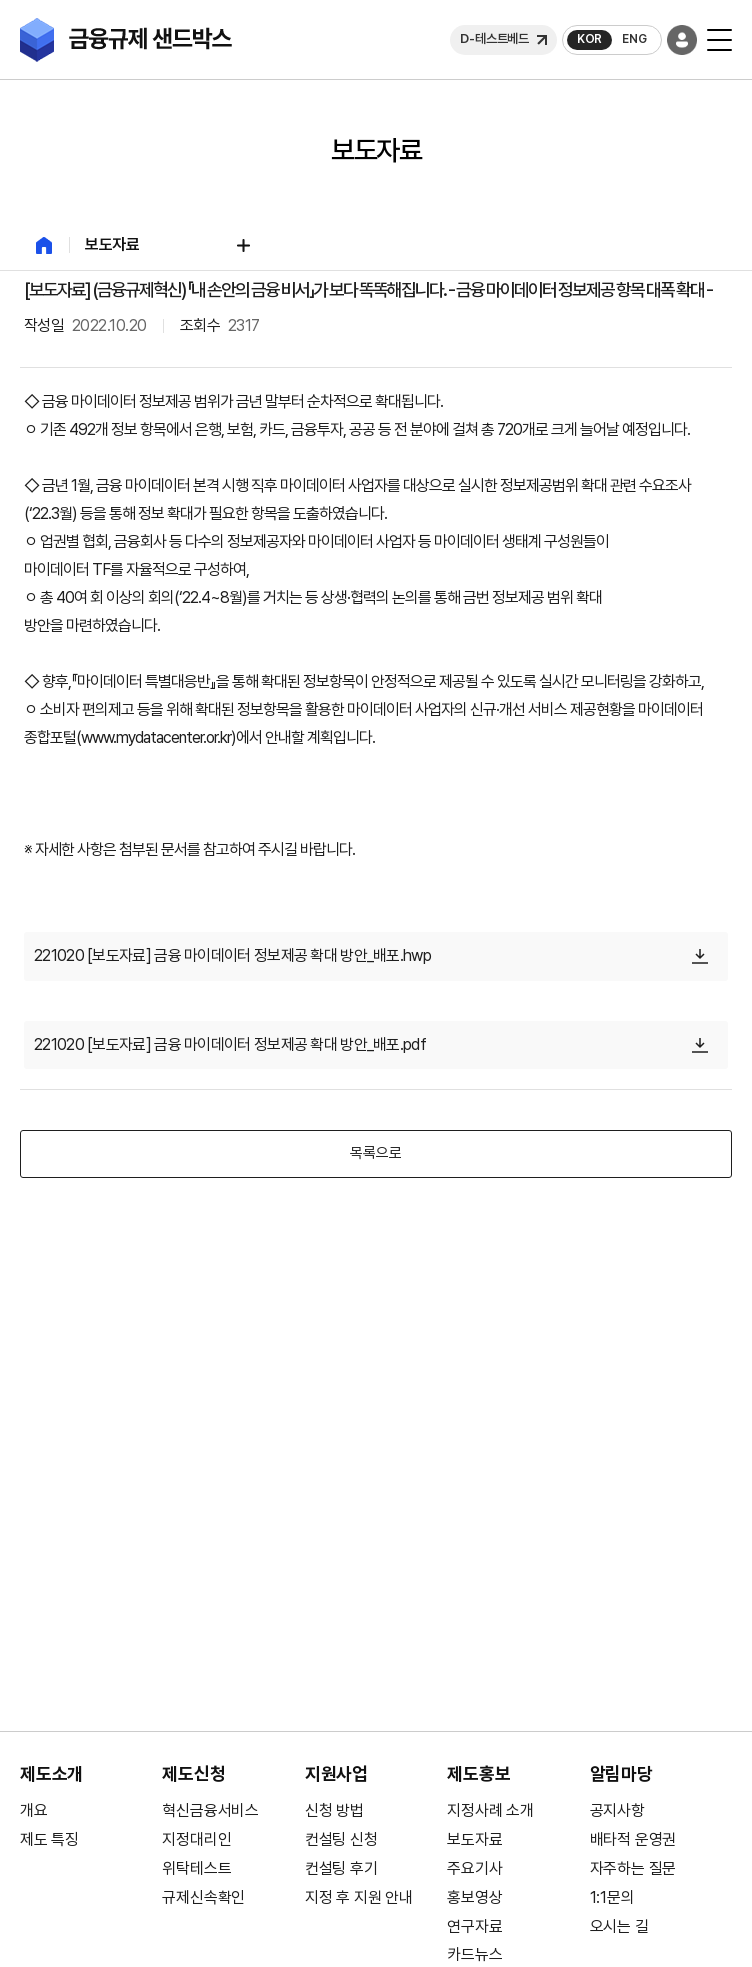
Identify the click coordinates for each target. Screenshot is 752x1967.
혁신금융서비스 (210, 1810)
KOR (589, 39)
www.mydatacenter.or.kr (156, 737)
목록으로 (375, 1153)
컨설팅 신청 (341, 1839)
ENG (634, 39)
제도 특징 (49, 1839)
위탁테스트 (196, 1868)
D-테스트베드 (494, 38)
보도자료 (474, 1839)
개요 (34, 1810)
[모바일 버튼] (719, 40)
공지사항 (617, 1810)
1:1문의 (612, 1897)
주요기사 (474, 1868)
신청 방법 (334, 1810)
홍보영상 (474, 1897)
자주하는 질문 (633, 1868)
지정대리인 (196, 1839)
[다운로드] (700, 956)
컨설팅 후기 (341, 1868)
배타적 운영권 (633, 1839)
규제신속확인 (203, 1897)
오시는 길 (619, 1926)
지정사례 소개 (490, 1810)
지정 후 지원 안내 (359, 1897)
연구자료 (474, 1926)
